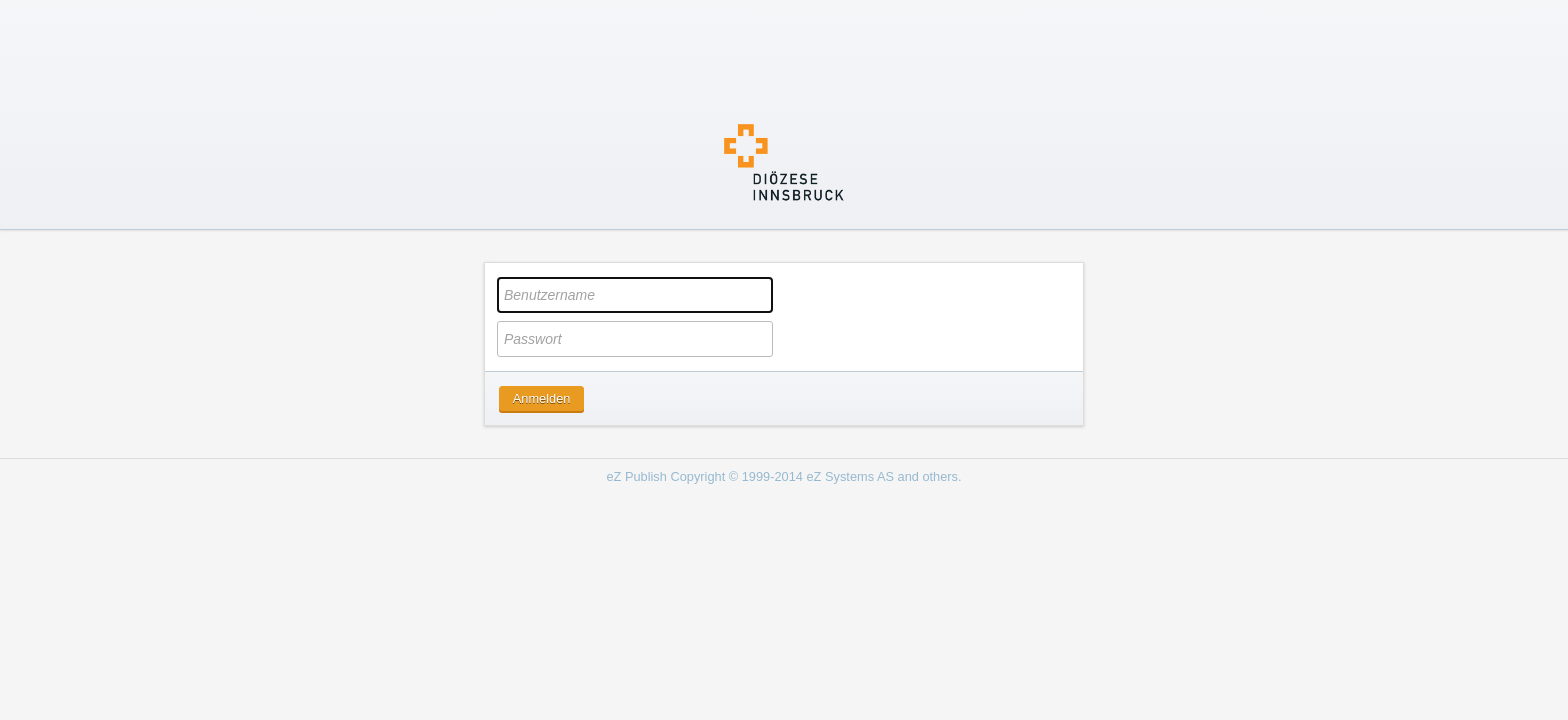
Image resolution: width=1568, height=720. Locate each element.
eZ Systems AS (850, 476)
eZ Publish (636, 476)
